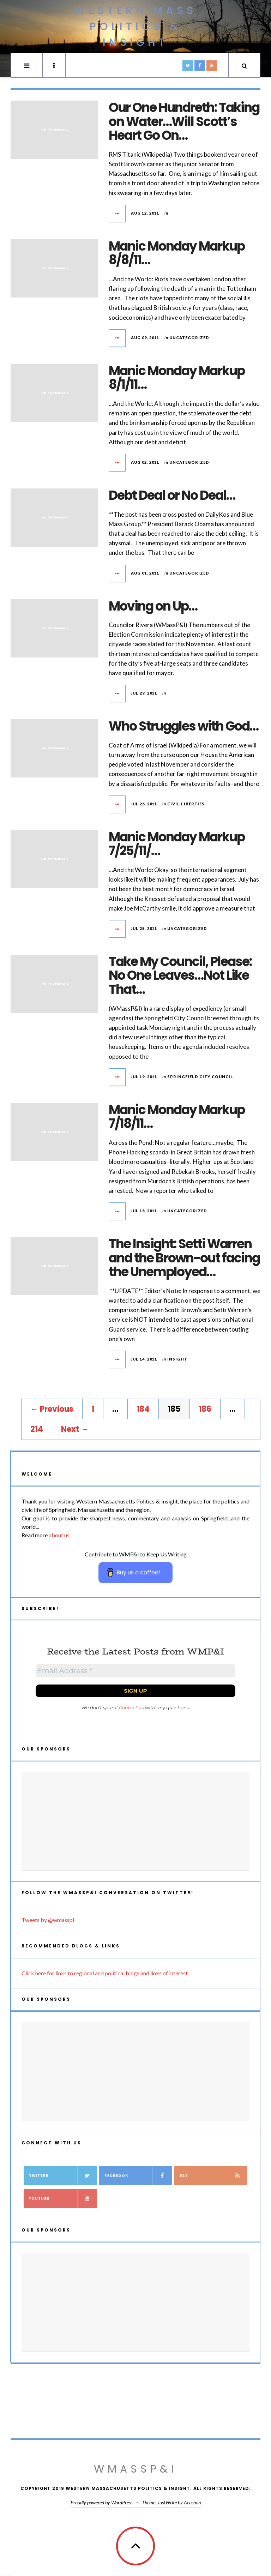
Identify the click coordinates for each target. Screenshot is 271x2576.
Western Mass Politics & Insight (135, 26)
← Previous (51, 1409)
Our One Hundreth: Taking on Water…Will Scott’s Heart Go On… (184, 121)
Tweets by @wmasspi (48, 1919)
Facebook (138, 2175)
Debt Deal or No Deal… (172, 495)
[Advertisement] (135, 1821)
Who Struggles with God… (183, 726)
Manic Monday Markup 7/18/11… (177, 1117)
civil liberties (186, 803)
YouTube (63, 2198)
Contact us (131, 1707)
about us (59, 1535)
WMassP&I (135, 2469)
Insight (177, 1359)
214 (36, 1429)
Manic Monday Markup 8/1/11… (177, 378)
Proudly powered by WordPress (101, 2502)
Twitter (63, 2175)
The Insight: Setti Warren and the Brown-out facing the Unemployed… (184, 1258)
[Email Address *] (135, 1670)
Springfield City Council (200, 1076)
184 (143, 1409)
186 (205, 1409)
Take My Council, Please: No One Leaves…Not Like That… (180, 975)
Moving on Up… (153, 606)
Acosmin (192, 2502)
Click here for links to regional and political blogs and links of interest (105, 1973)
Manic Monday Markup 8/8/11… (177, 253)
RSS (213, 2175)
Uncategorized (189, 337)
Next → (75, 1429)
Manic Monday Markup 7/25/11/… (177, 844)
